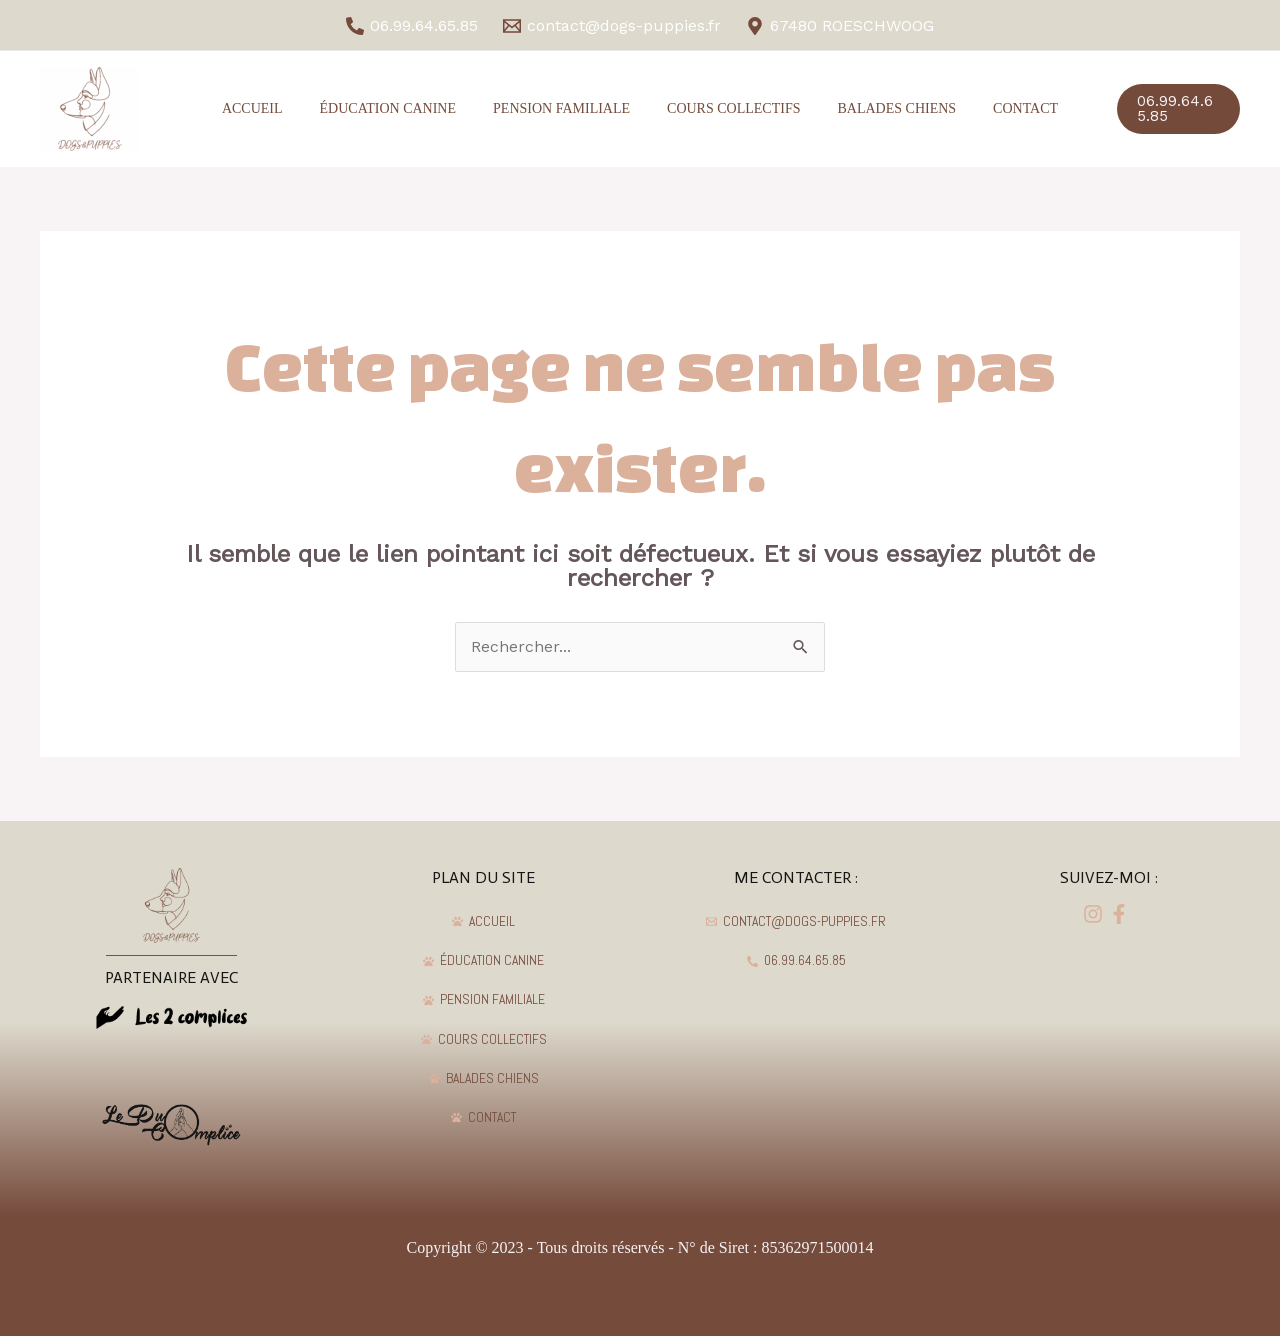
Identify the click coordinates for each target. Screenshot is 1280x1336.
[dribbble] (1122, 914)
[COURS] (484, 1040)
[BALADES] (484, 1080)
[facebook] (1096, 914)
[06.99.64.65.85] (412, 26)
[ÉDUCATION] (484, 961)
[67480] (839, 26)
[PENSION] (484, 1001)
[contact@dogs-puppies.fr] (612, 26)
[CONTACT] (484, 1119)
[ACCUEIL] (484, 922)
